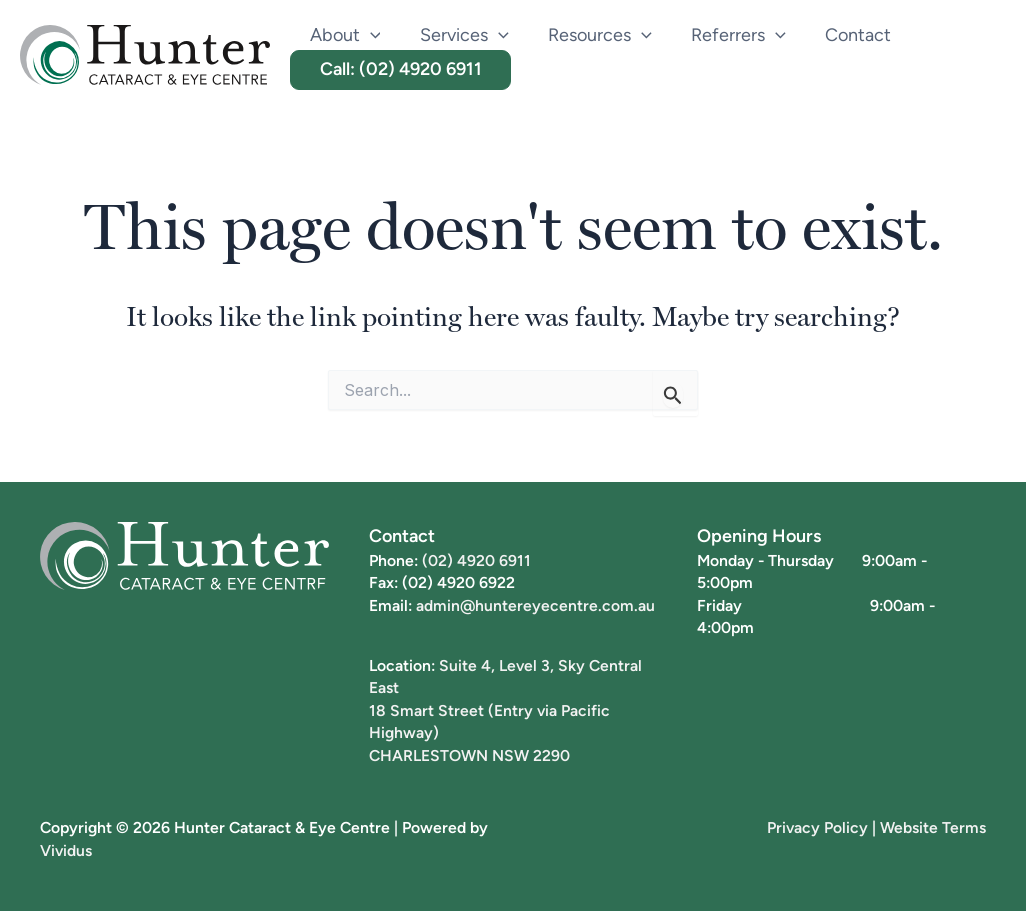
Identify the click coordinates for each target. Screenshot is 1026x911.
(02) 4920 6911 (476, 560)
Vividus (66, 850)
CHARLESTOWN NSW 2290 (469, 755)
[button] (368, 35)
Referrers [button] (726, 35)
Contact (843, 34)
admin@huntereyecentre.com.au (536, 605)
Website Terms (933, 827)
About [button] (343, 35)
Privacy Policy (817, 827)
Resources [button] (592, 35)
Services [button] (459, 35)
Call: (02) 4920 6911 (399, 68)
